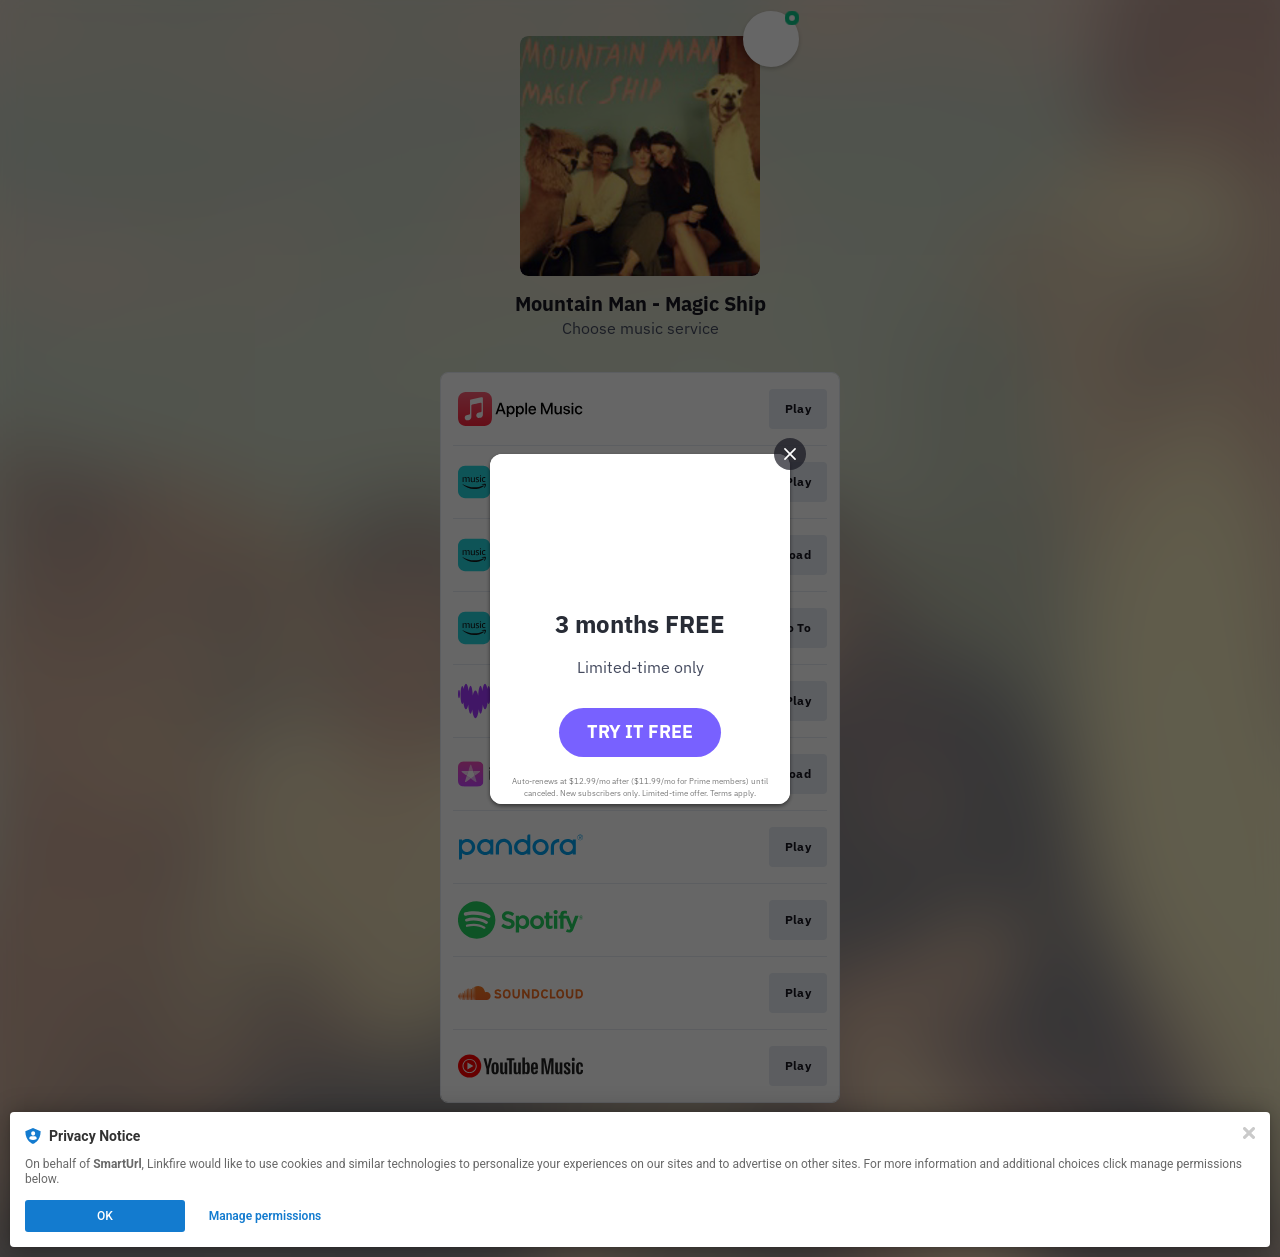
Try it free (640, 731)
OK (105, 1216)
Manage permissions (265, 1216)
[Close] (1249, 1133)
